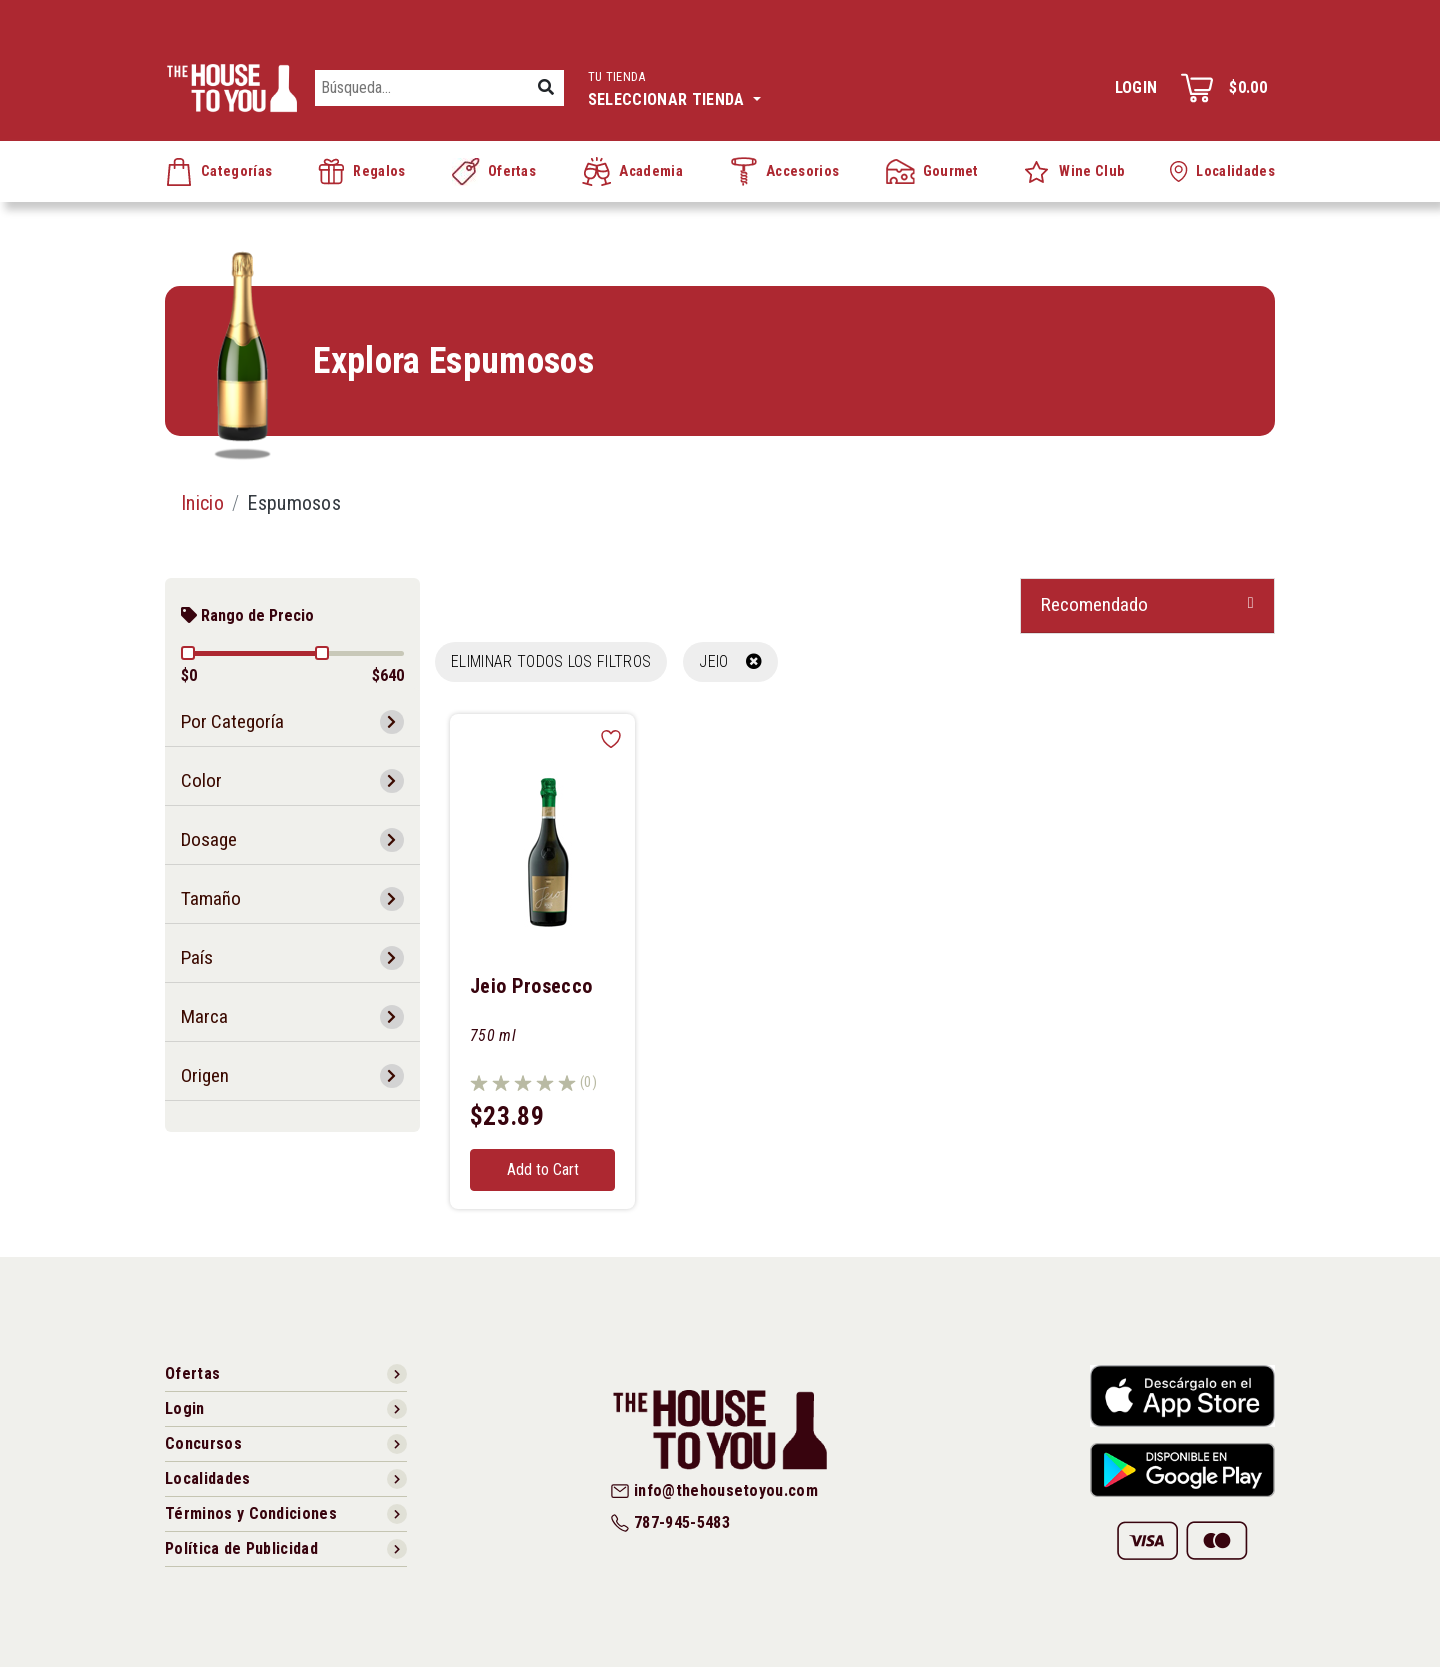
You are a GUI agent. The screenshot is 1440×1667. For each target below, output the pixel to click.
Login (1136, 87)
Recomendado (1094, 604)
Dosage (209, 839)
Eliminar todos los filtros (551, 661)
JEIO (730, 661)
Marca (204, 1016)
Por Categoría (232, 721)
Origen (205, 1075)
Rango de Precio (247, 615)
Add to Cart (543, 1169)
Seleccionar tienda (674, 86)
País (197, 957)
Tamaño (211, 898)
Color (201, 780)
